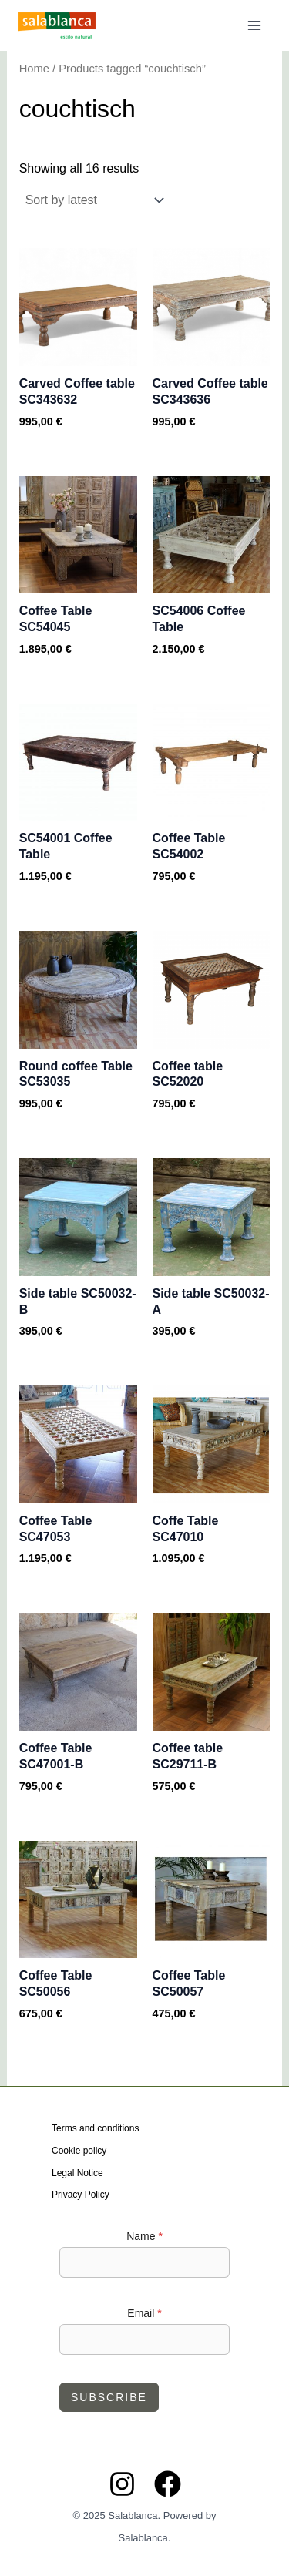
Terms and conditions (95, 2128)
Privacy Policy (80, 2194)
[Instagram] (122, 2483)
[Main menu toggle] (254, 25)
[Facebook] (167, 2483)
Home (34, 68)
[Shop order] (93, 200)
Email (144, 2313)
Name (144, 2236)
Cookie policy (79, 2150)
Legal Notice (77, 2173)
